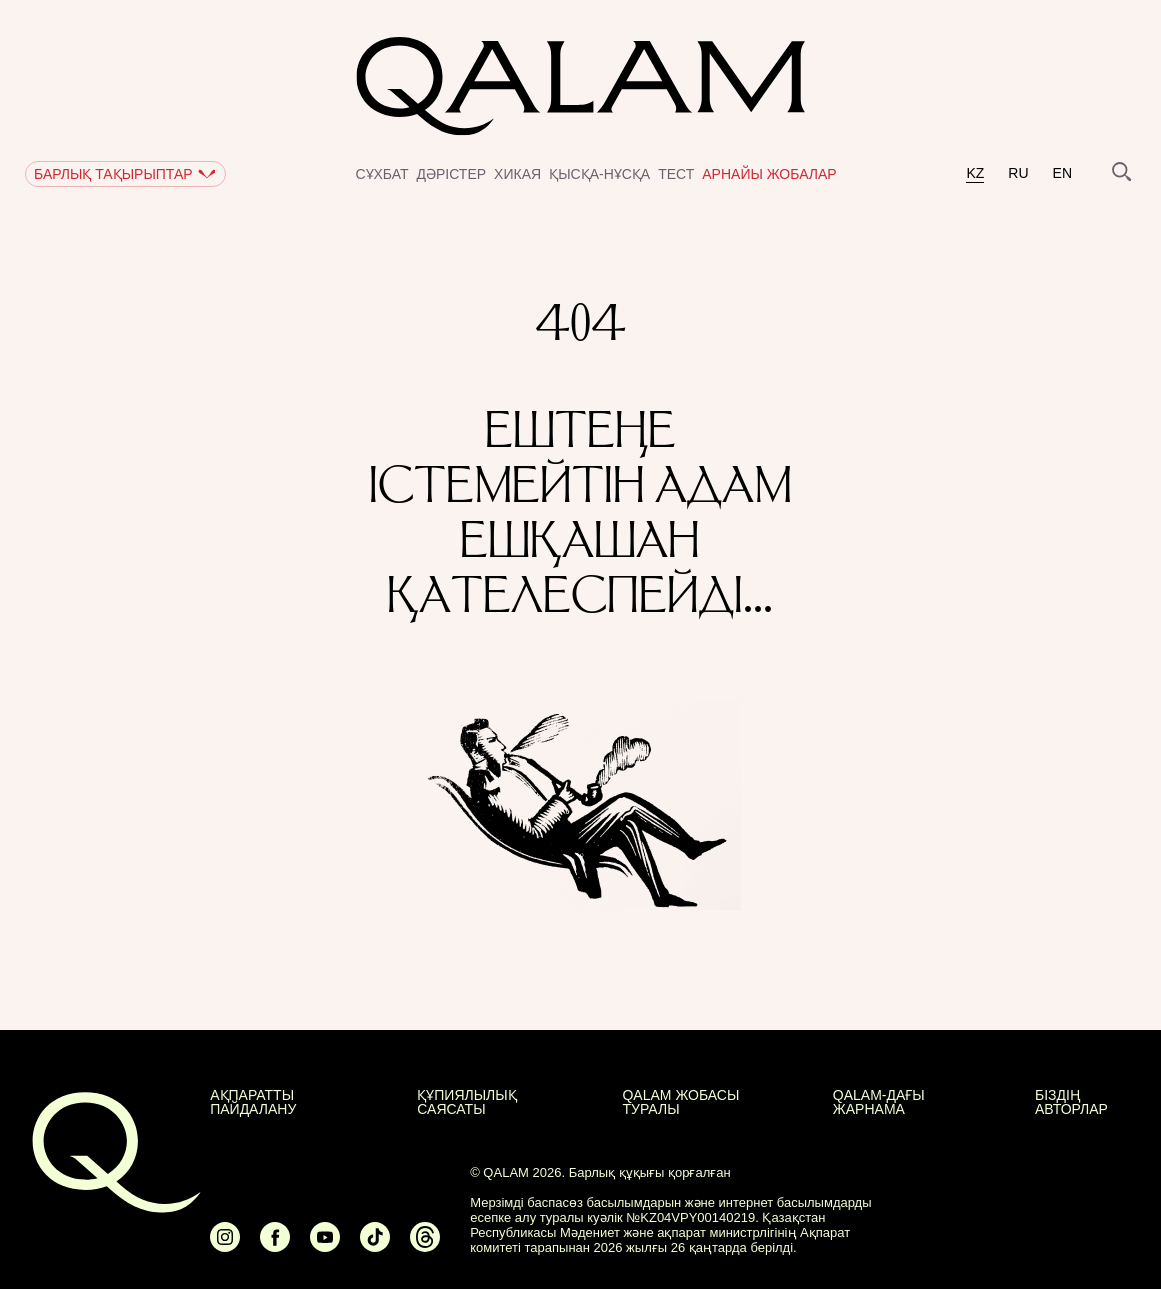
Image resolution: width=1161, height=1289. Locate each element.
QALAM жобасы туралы (680, 1102)
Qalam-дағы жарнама (879, 1102)
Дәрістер (452, 174)
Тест (676, 174)
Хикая (517, 174)
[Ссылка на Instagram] (225, 1245)
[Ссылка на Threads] (425, 1245)
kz (975, 173)
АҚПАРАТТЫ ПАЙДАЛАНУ (253, 1102)
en (1062, 173)
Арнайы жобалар (769, 174)
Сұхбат (381, 174)
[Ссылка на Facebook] (275, 1245)
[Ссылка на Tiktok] (375, 1245)
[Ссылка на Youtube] (325, 1245)
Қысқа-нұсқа (599, 174)
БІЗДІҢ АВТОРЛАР (1071, 1102)
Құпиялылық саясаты (466, 1102)
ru (1018, 173)
